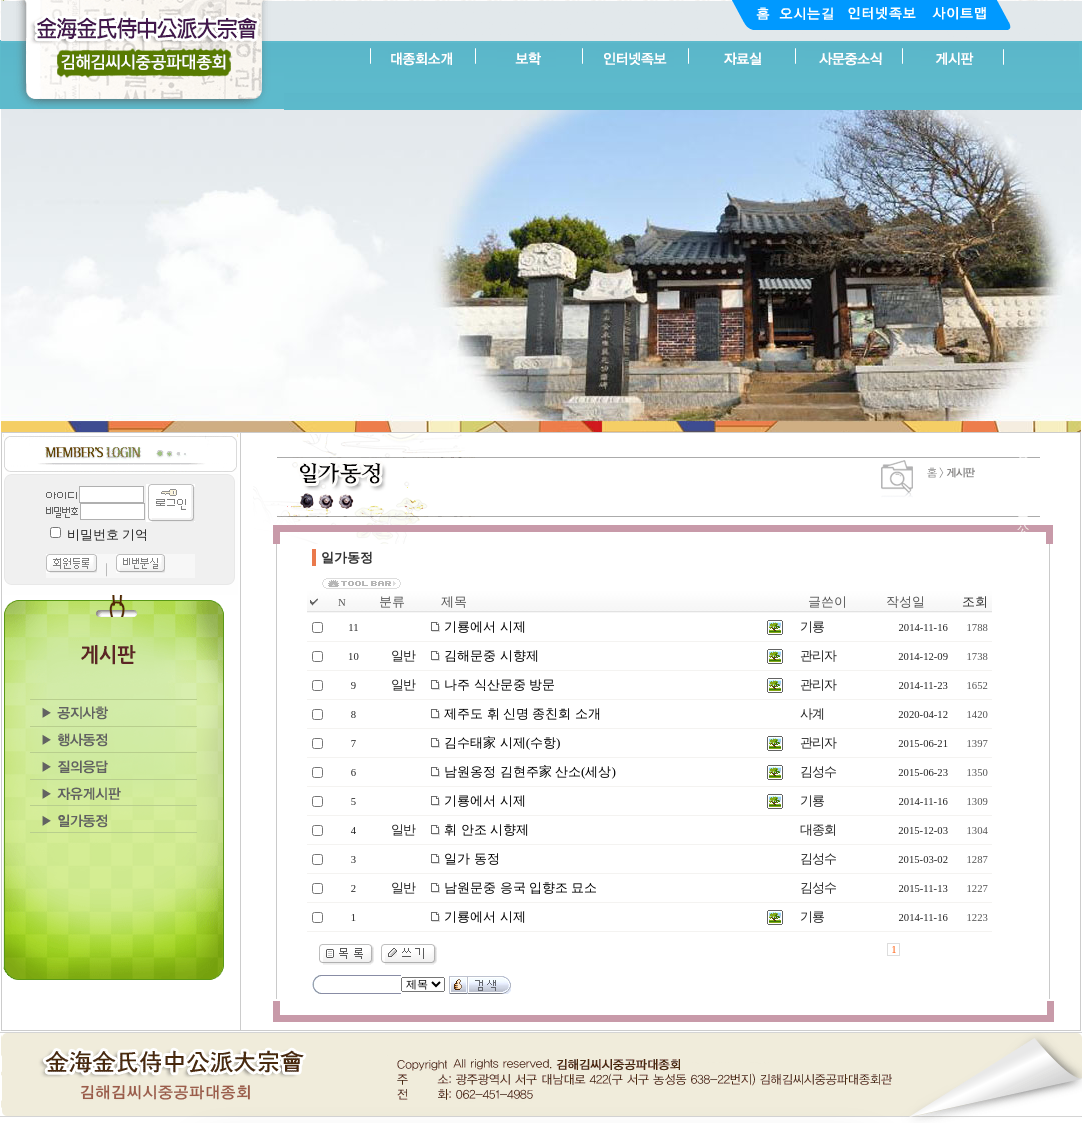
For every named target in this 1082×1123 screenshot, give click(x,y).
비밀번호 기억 (107, 534)
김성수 (818, 771)
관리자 (818, 655)
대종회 (818, 829)
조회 (975, 601)
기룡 (812, 626)
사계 (812, 713)
